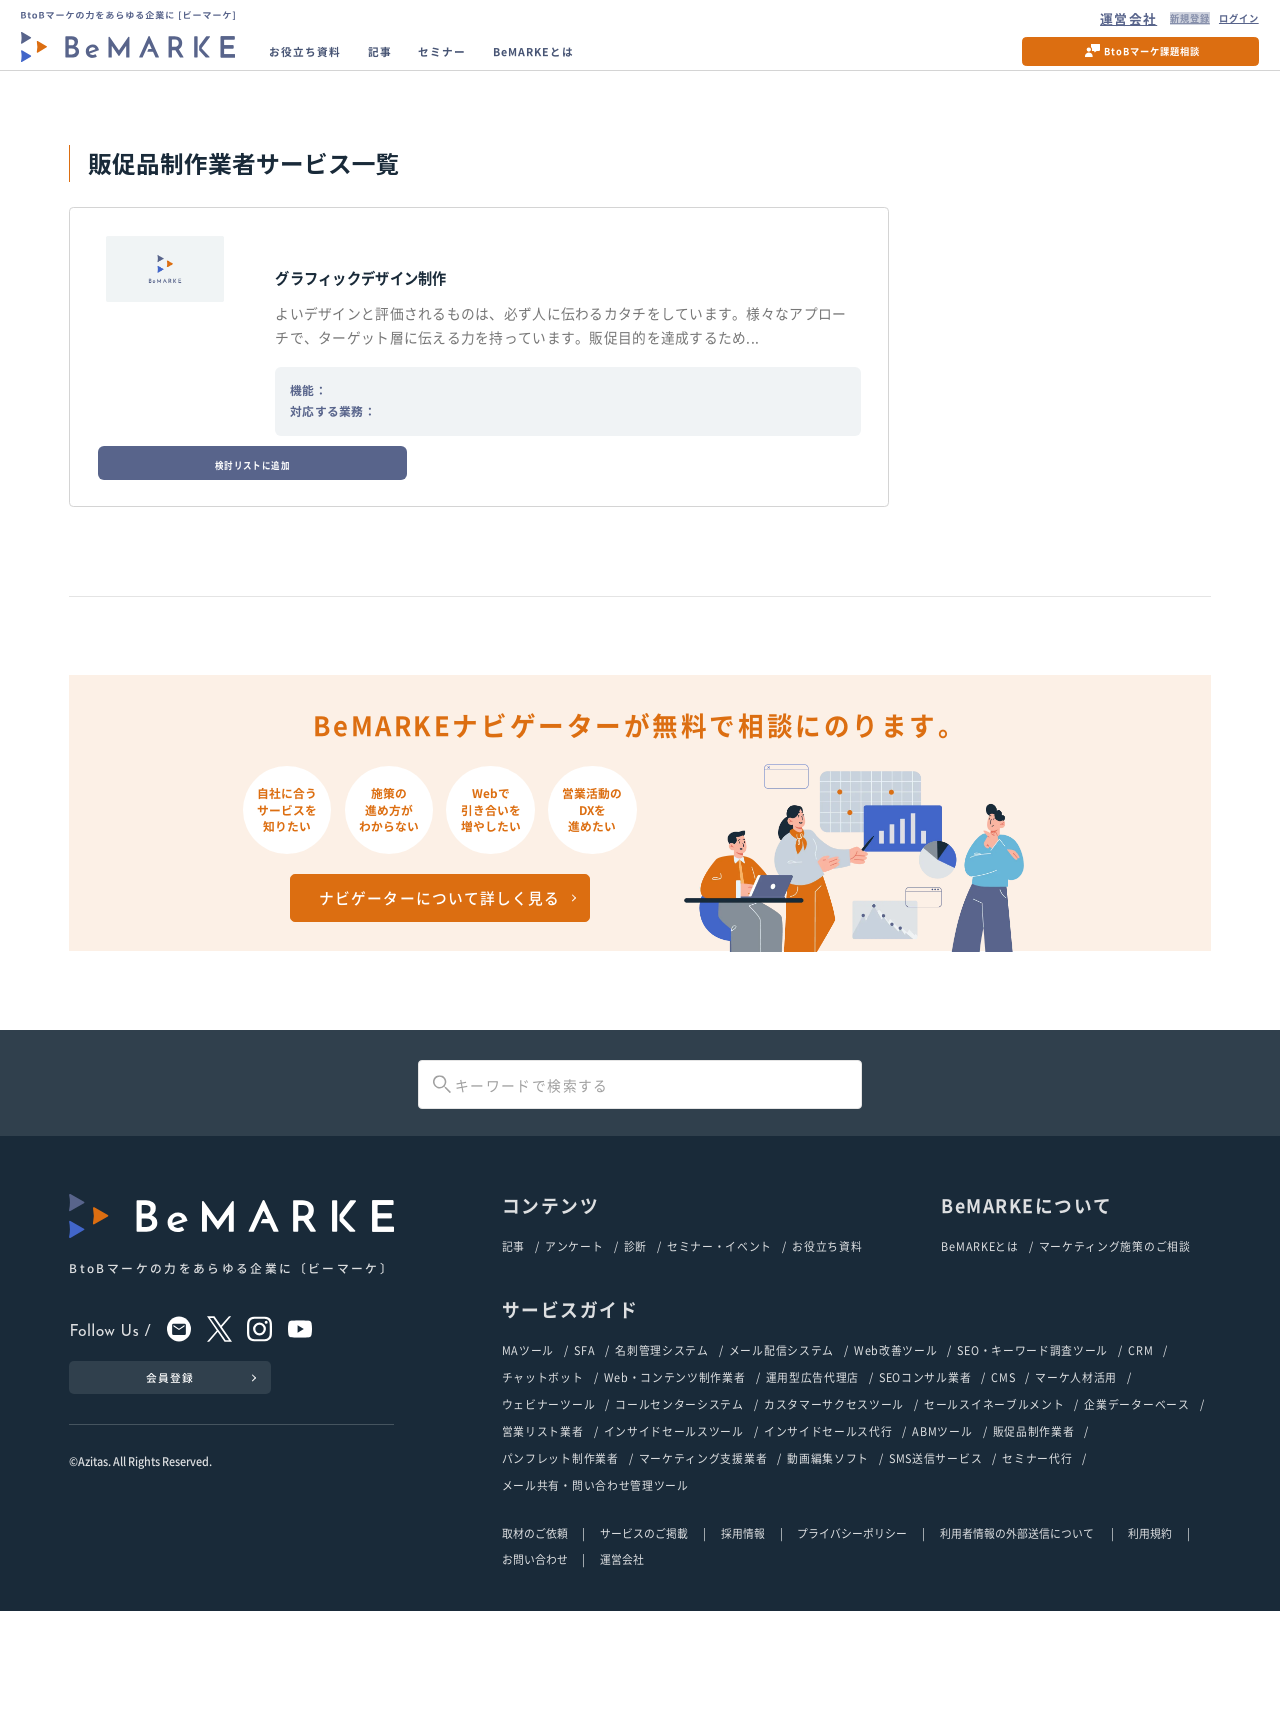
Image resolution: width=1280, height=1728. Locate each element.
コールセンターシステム (679, 1514)
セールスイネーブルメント (994, 1514)
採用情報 (743, 1649)
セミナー (490, 64)
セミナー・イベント (719, 1350)
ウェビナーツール (549, 1514)
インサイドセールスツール (674, 1543)
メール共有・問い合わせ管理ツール (595, 1601)
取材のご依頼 (535, 1649)
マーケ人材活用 (1076, 1485)
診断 (635, 1350)
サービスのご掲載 (644, 1649)
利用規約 (1150, 1649)
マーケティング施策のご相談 (1115, 1350)
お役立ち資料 (323, 64)
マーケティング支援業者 (703, 1572)
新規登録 (1151, 23)
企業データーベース (1136, 1514)
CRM (1140, 1456)
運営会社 (1082, 23)
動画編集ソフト (828, 1572)
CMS (1003, 1485)
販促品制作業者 (1034, 1543)
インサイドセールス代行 (828, 1543)
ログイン (1221, 23)
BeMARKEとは (605, 64)
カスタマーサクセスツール (834, 1514)
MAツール (528, 1456)
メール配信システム (781, 1456)
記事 (415, 64)
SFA (584, 1456)
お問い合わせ (535, 1676)
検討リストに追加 (175, 378)
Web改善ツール (896, 1456)
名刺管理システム (662, 1456)
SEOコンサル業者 (925, 1485)
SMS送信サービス (935, 1572)
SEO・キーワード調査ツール (1032, 1456)
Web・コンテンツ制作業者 (675, 1485)
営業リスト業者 (543, 1543)
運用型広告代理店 (813, 1485)
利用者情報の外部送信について (1018, 1649)
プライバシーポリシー (852, 1649)
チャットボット (543, 1485)
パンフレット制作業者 (560, 1572)
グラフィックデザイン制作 (408, 313)
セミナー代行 (1037, 1572)
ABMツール (942, 1543)
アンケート (574, 1350)
